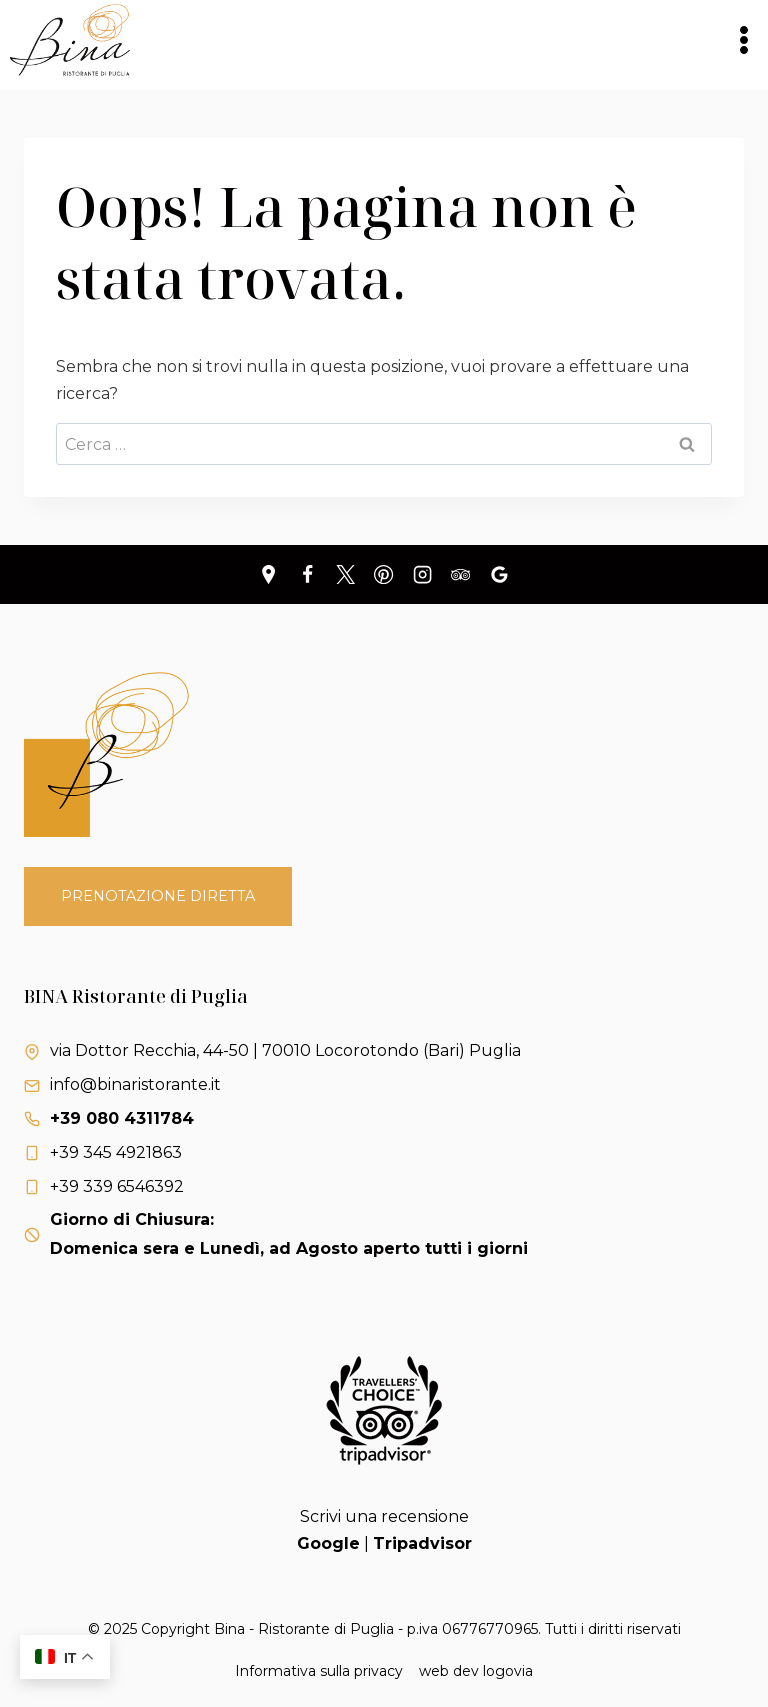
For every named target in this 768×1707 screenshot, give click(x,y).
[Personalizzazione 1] (269, 574)
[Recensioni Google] (499, 574)
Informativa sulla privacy (319, 1671)
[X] (345, 574)
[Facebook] (307, 574)
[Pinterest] (384, 574)
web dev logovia (476, 1671)
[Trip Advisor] (461, 574)
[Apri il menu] (743, 39)
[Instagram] (422, 574)
